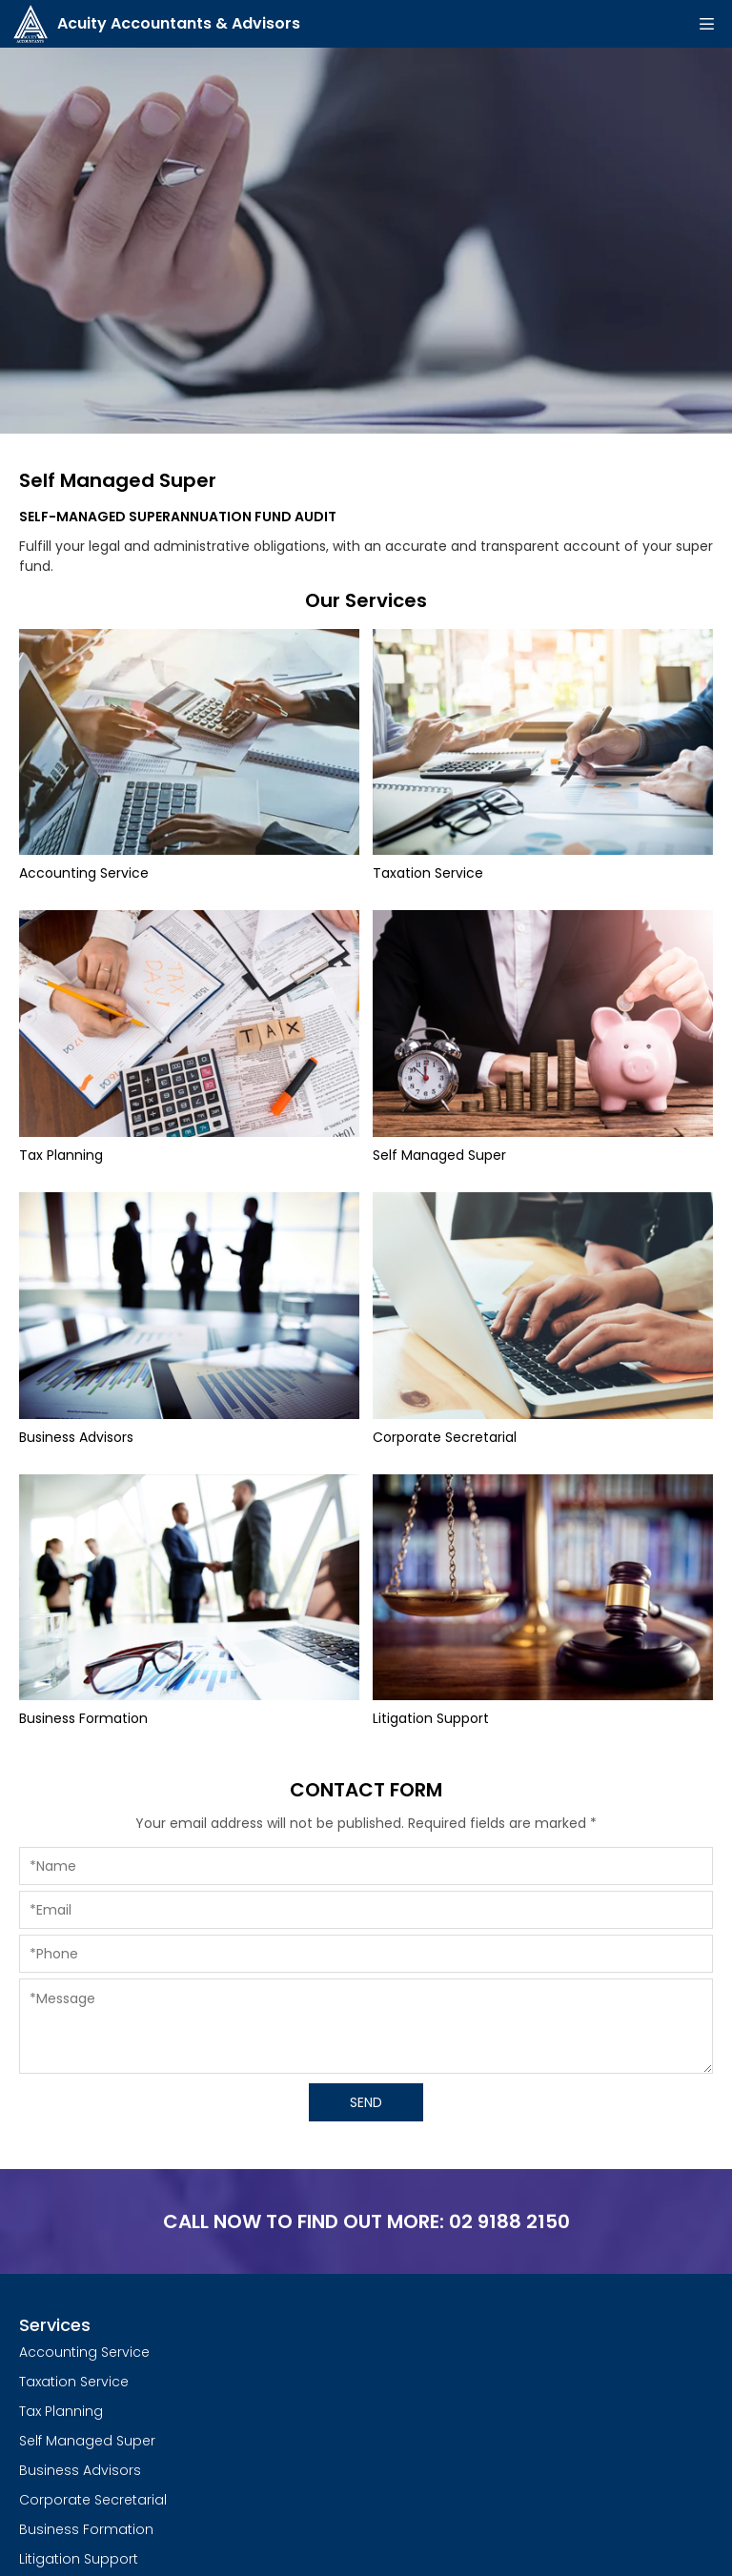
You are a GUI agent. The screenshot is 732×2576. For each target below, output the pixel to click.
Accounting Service (84, 2352)
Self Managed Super (87, 2440)
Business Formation (86, 2529)
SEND (366, 2102)
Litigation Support (78, 2558)
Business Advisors (80, 2470)
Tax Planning (61, 2411)
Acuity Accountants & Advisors (156, 24)
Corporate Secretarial (93, 2499)
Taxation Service (74, 2381)
